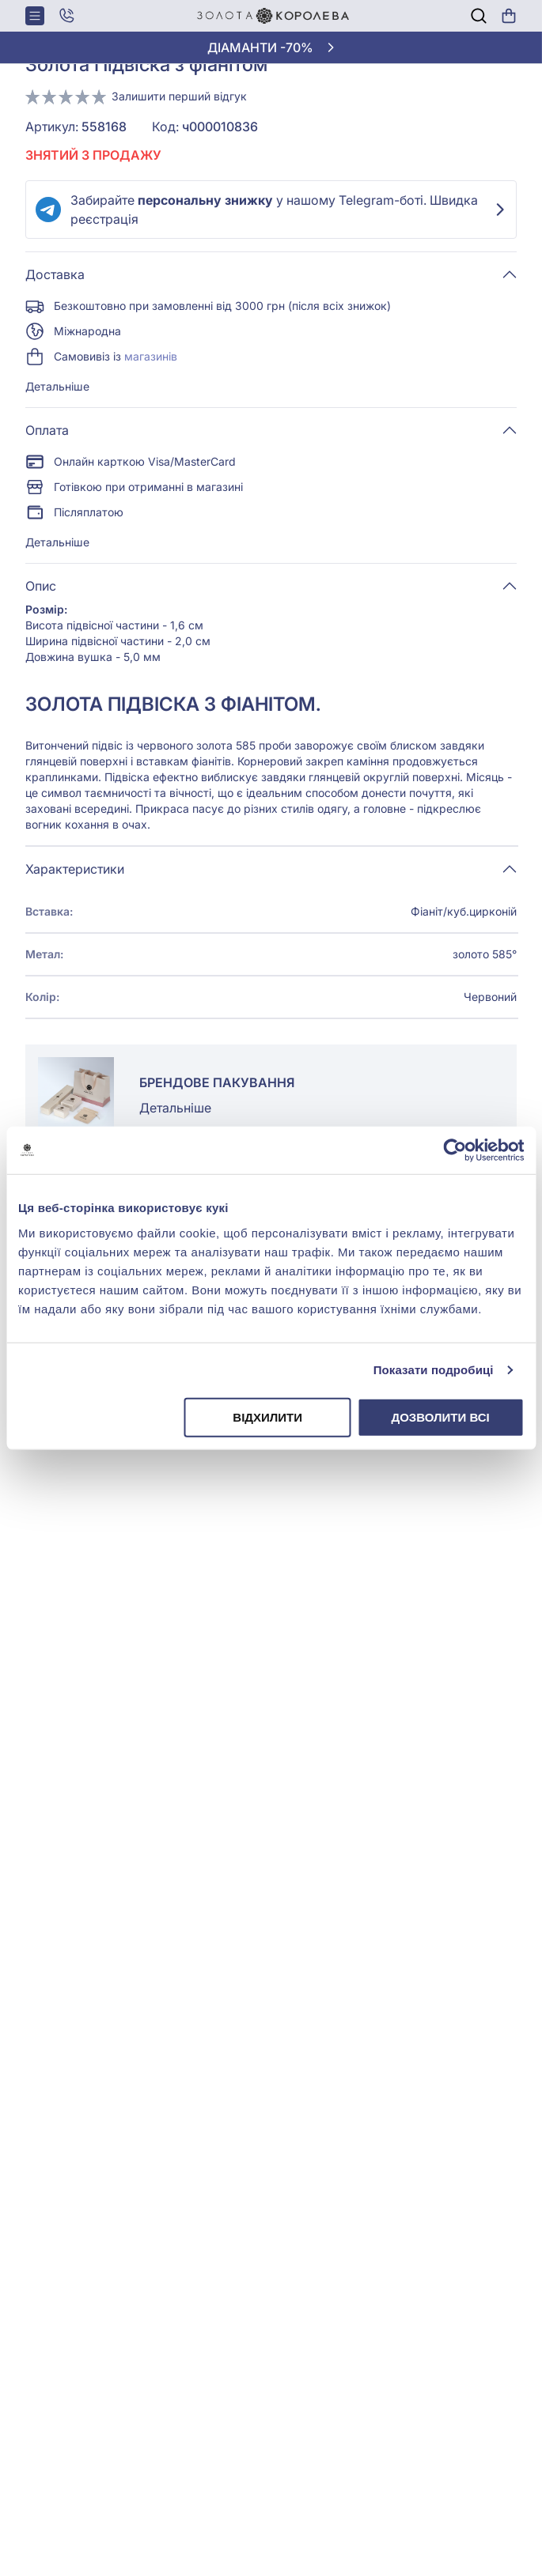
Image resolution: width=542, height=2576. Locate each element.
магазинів (150, 356)
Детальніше (57, 386)
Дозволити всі (440, 1416)
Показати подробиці (433, 1370)
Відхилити (267, 1416)
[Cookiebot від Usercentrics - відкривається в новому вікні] (454, 1150)
